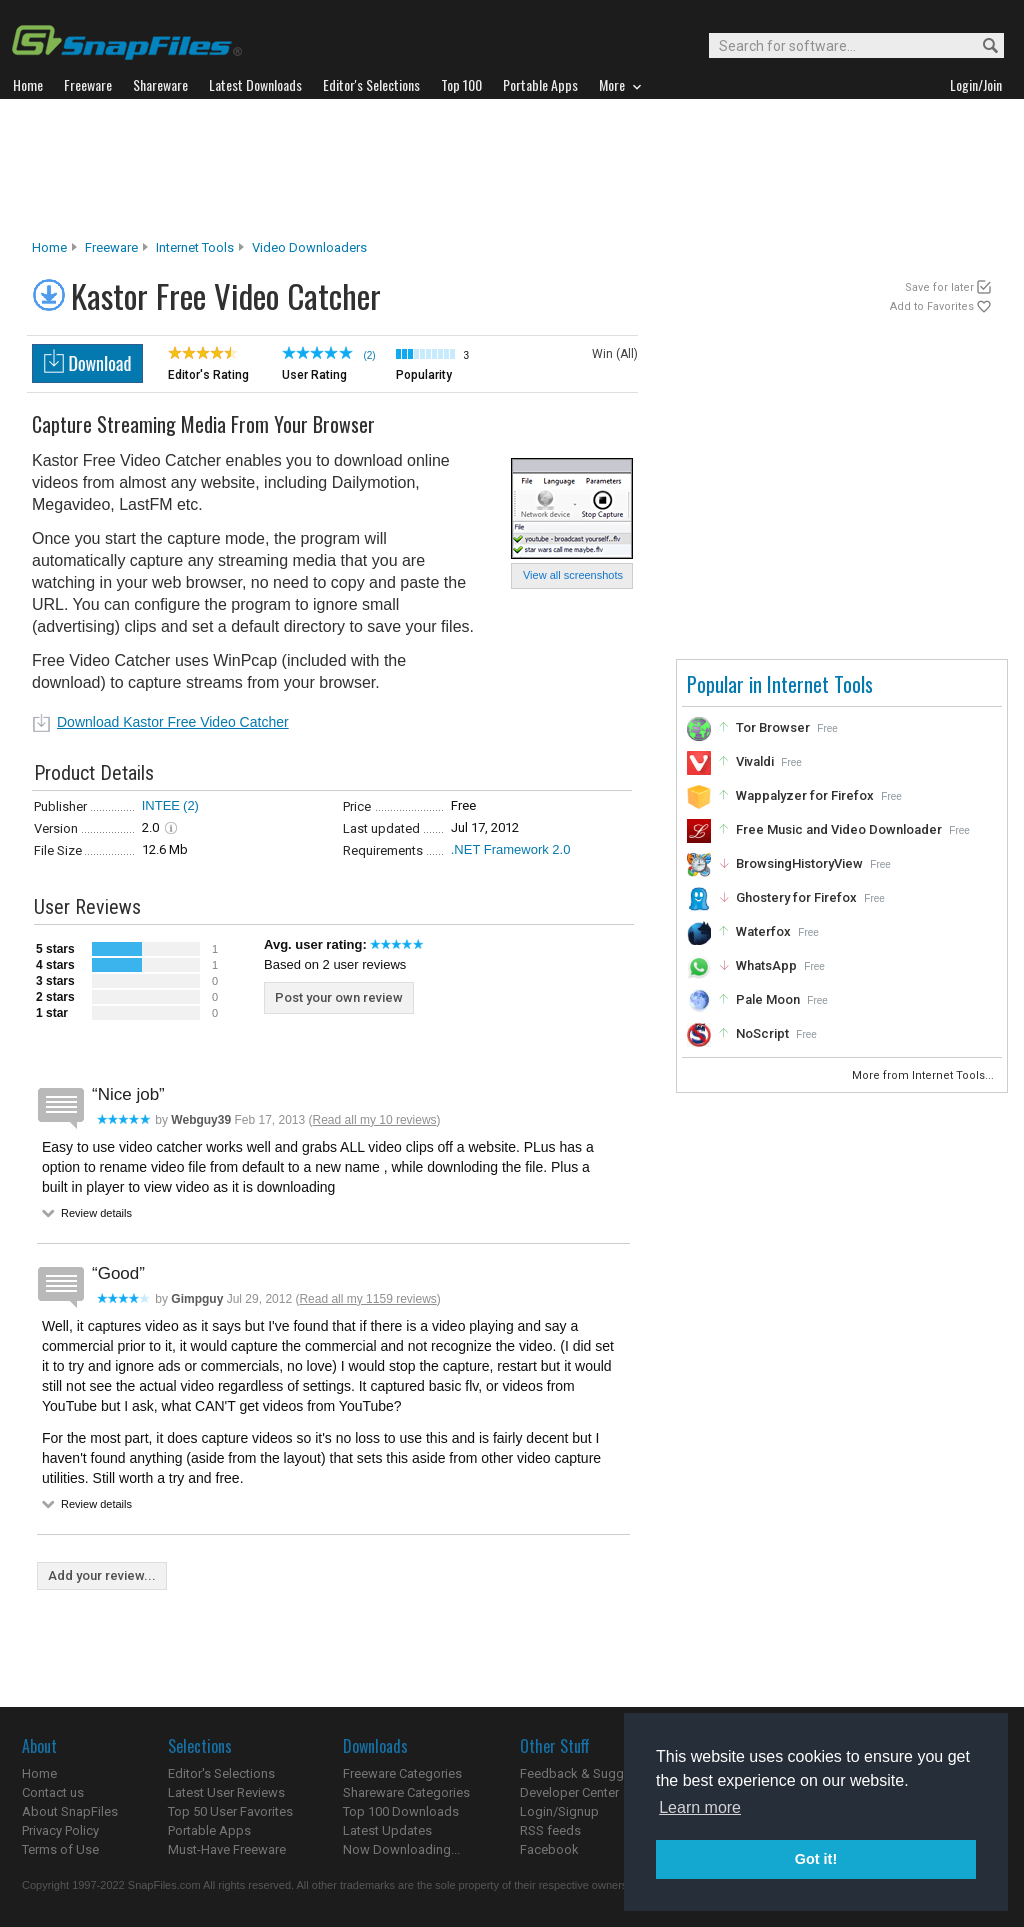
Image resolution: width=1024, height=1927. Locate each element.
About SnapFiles (70, 1811)
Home (49, 247)
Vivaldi (755, 761)
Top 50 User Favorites (230, 1811)
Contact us (53, 1792)
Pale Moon (768, 999)
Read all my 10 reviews (375, 1120)
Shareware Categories (406, 1792)
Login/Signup (559, 1811)
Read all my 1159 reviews (367, 1299)
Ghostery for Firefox (796, 897)
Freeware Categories (402, 1773)
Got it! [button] (816, 1859)
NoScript (762, 1033)
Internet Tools (195, 247)
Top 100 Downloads (401, 1811)
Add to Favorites (932, 306)
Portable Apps (209, 1830)
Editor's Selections (221, 1773)
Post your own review (339, 997)
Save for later (939, 287)
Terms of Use (60, 1849)
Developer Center (569, 1792)
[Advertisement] (512, 169)
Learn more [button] (700, 1807)
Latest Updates (387, 1830)
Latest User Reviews (226, 1792)
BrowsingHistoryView (799, 863)
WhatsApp (766, 965)
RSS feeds (550, 1830)
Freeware (111, 247)
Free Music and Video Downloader (839, 829)
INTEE (161, 805)
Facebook (549, 1849)
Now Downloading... (401, 1849)
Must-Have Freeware (227, 1849)
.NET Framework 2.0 (511, 849)
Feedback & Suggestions (593, 1773)
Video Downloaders (309, 247)
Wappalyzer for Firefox (805, 795)
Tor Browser (773, 727)
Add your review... (102, 1575)
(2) (191, 805)
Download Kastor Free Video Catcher (173, 722)
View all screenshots (573, 575)
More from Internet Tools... (924, 1075)
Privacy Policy (60, 1830)
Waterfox (763, 931)
